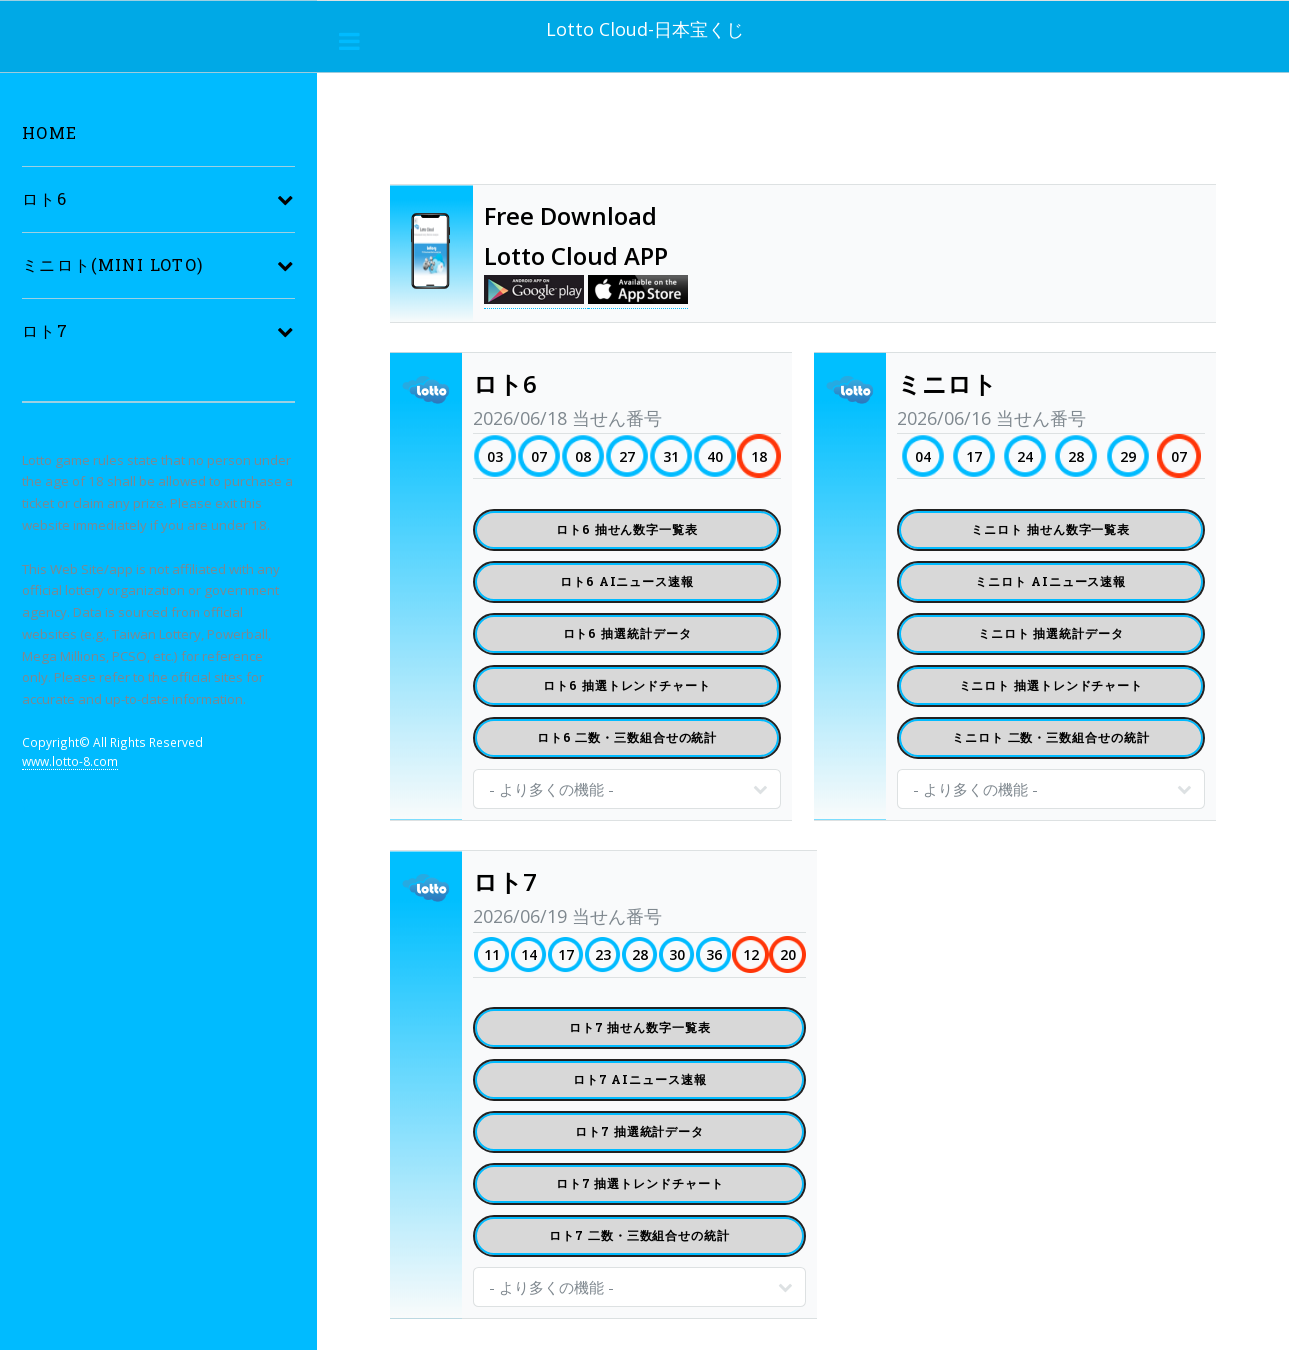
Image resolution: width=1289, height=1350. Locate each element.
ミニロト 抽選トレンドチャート (1051, 685)
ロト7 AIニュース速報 (640, 1079)
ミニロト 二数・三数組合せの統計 (1050, 737)
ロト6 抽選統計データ (627, 633)
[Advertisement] (754, 133)
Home (49, 132)
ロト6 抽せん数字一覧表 (627, 529)
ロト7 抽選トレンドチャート (640, 1183)
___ (350, 41)
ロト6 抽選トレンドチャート (627, 685)
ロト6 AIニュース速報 (627, 581)
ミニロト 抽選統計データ (1051, 633)
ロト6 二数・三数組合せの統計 (627, 737)
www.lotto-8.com (70, 761)
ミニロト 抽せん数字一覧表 (1050, 529)
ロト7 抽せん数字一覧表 (640, 1027)
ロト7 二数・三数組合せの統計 (639, 1235)
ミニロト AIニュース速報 (1050, 581)
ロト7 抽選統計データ (639, 1131)
